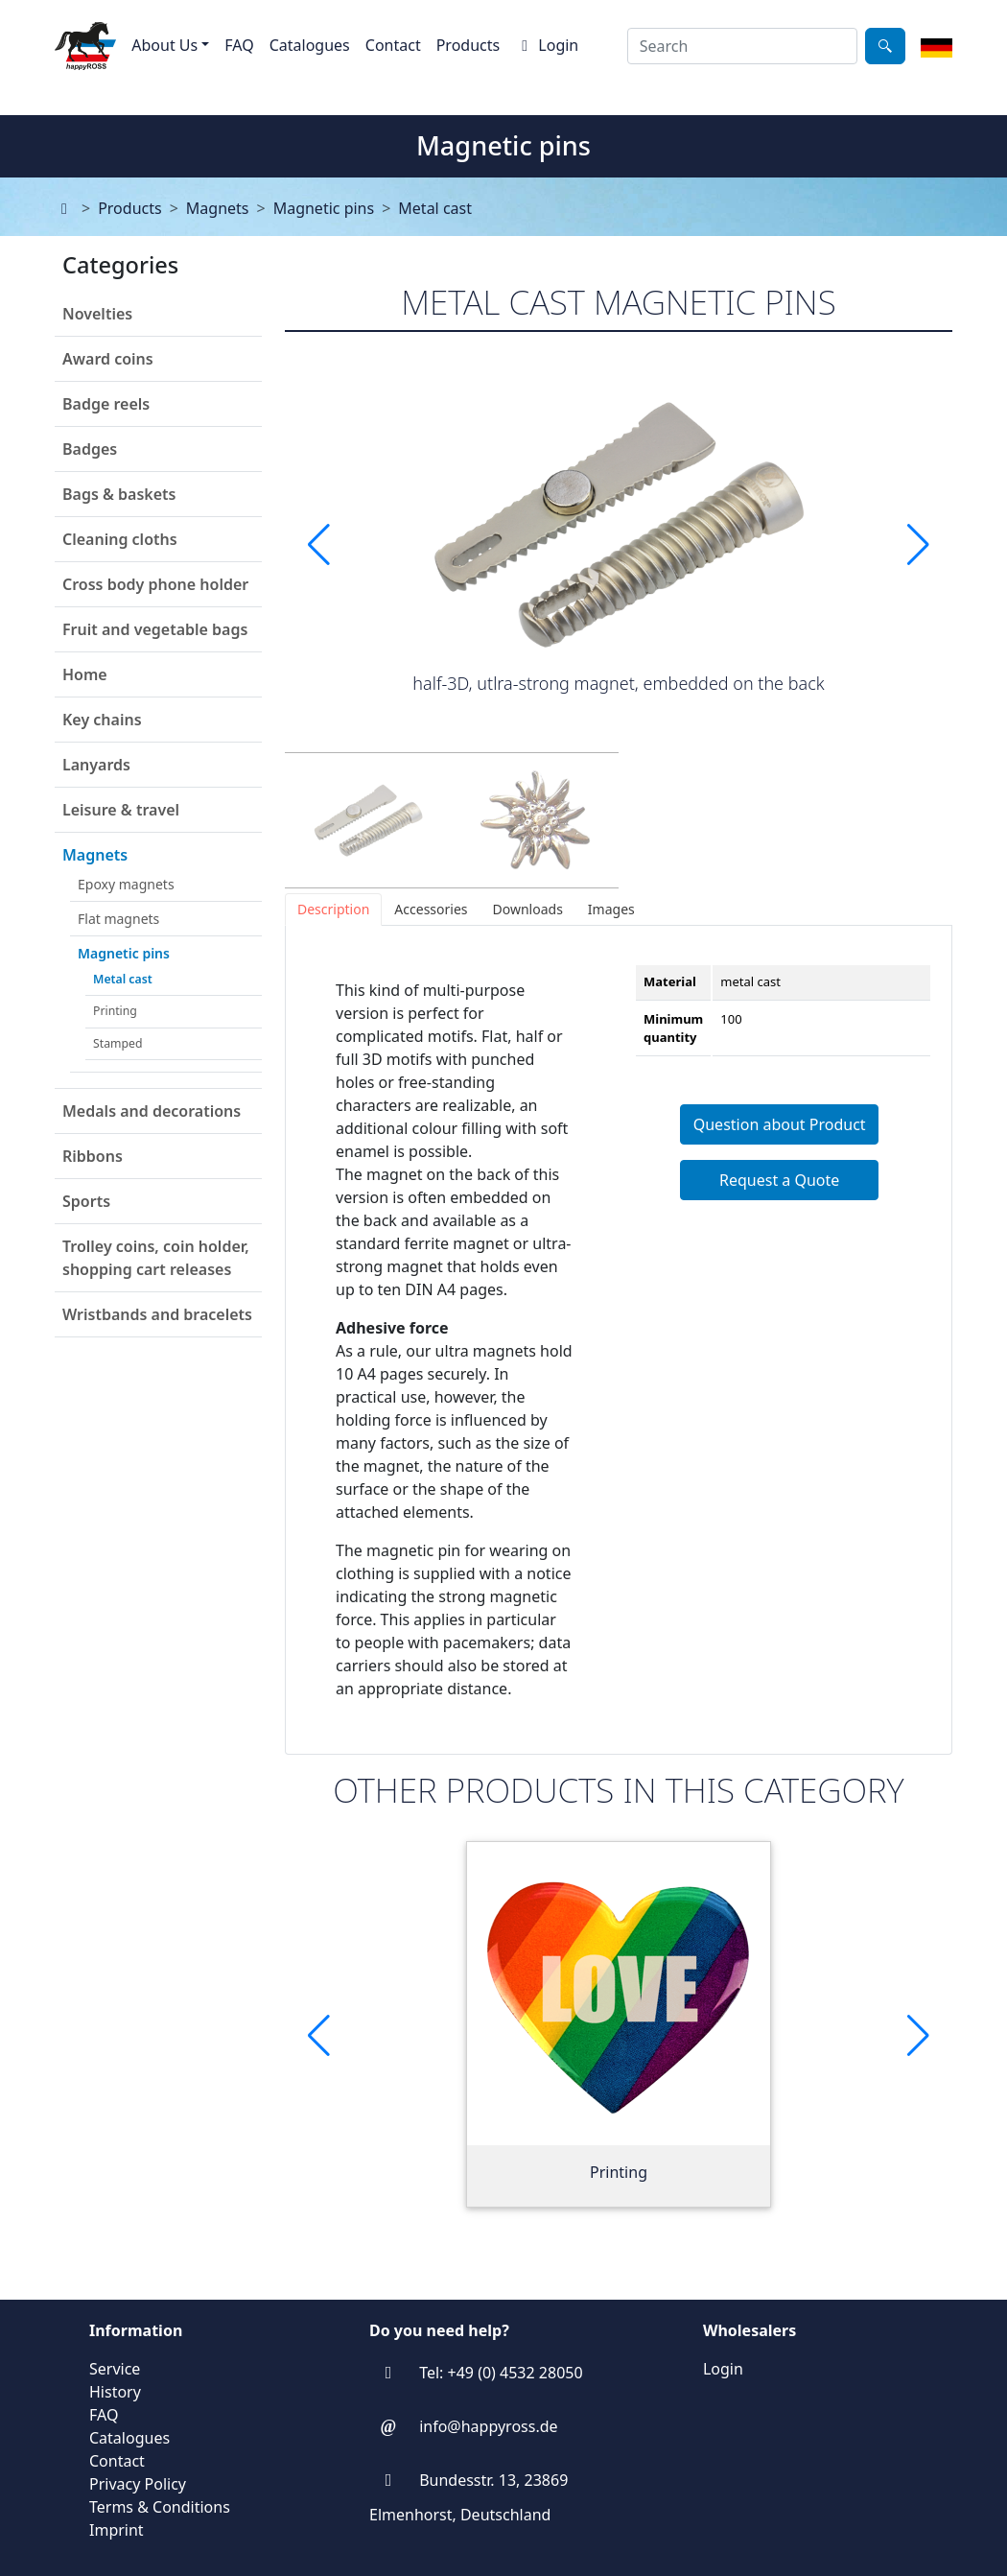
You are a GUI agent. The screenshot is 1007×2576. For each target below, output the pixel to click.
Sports (86, 1201)
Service (114, 2368)
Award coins (107, 358)
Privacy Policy (137, 2483)
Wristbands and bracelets (157, 1314)
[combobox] (742, 46)
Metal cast (435, 208)
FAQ (238, 45)
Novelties (97, 313)
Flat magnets (118, 919)
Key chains (102, 719)
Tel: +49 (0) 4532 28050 (500, 2372)
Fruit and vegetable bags (154, 629)
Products (468, 45)
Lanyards (96, 764)
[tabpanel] (618, 1340)
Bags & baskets (119, 494)
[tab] (333, 909)
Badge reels (106, 403)
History (115, 2391)
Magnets (217, 208)
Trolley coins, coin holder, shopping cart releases (155, 1258)
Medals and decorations (151, 1111)
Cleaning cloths (119, 539)
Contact (393, 45)
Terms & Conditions (159, 2506)
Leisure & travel (120, 809)
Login (546, 45)
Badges (89, 449)
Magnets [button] (95, 854)
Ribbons (92, 1156)
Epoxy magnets (126, 884)
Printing (115, 1011)
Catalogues (309, 45)
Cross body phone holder (155, 584)
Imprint (116, 2530)
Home (84, 674)
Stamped (117, 1043)
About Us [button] (164, 45)
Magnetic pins (324, 208)
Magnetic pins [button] (124, 953)
